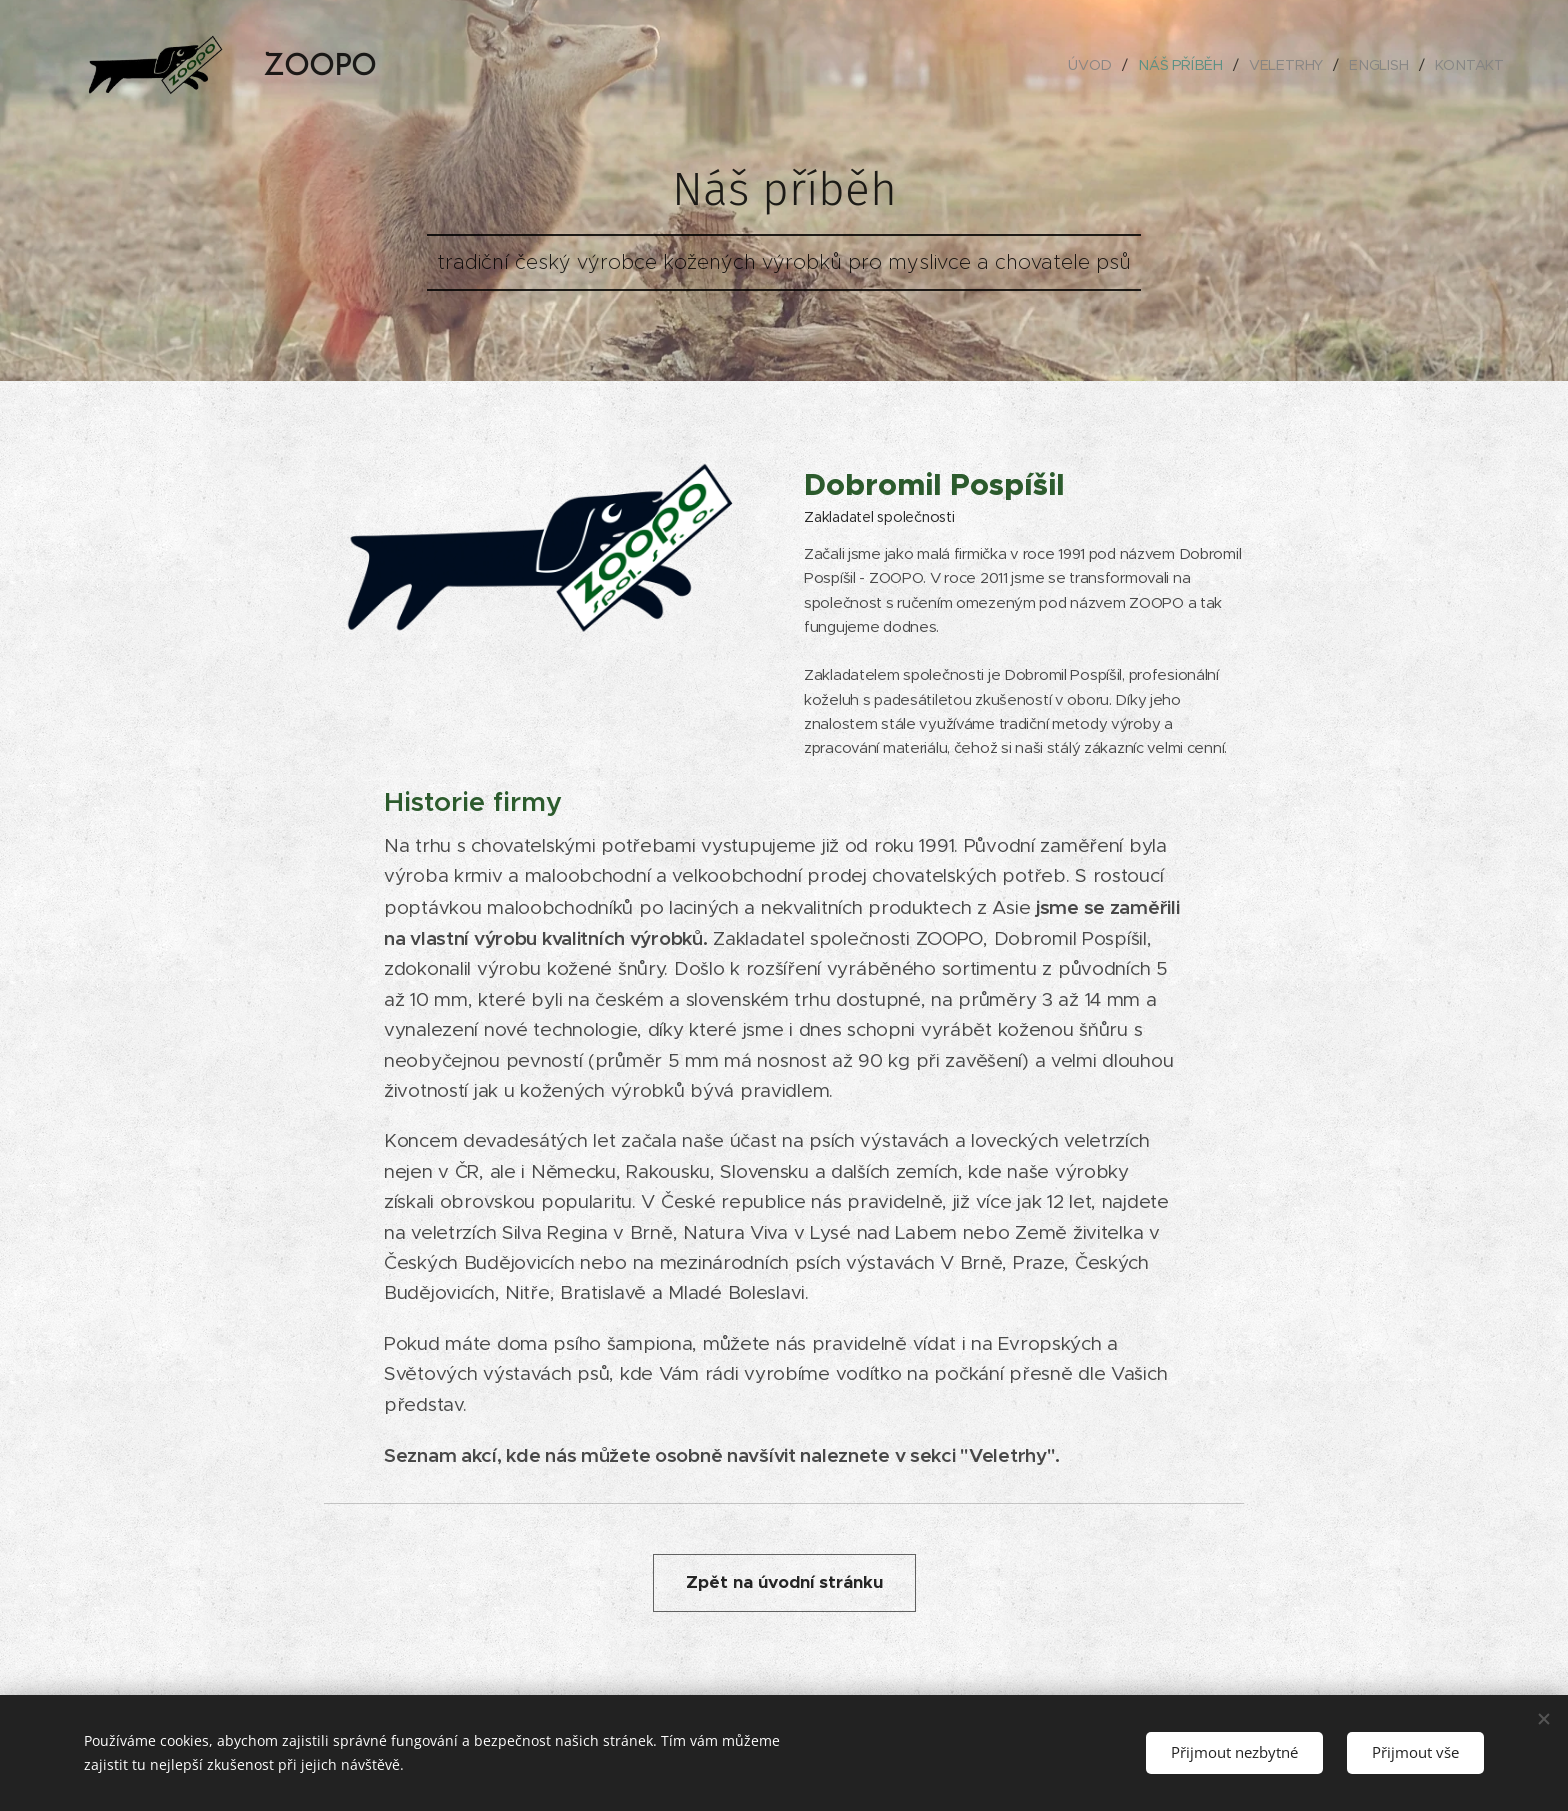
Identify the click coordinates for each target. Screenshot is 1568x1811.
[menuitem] (1097, 65)
